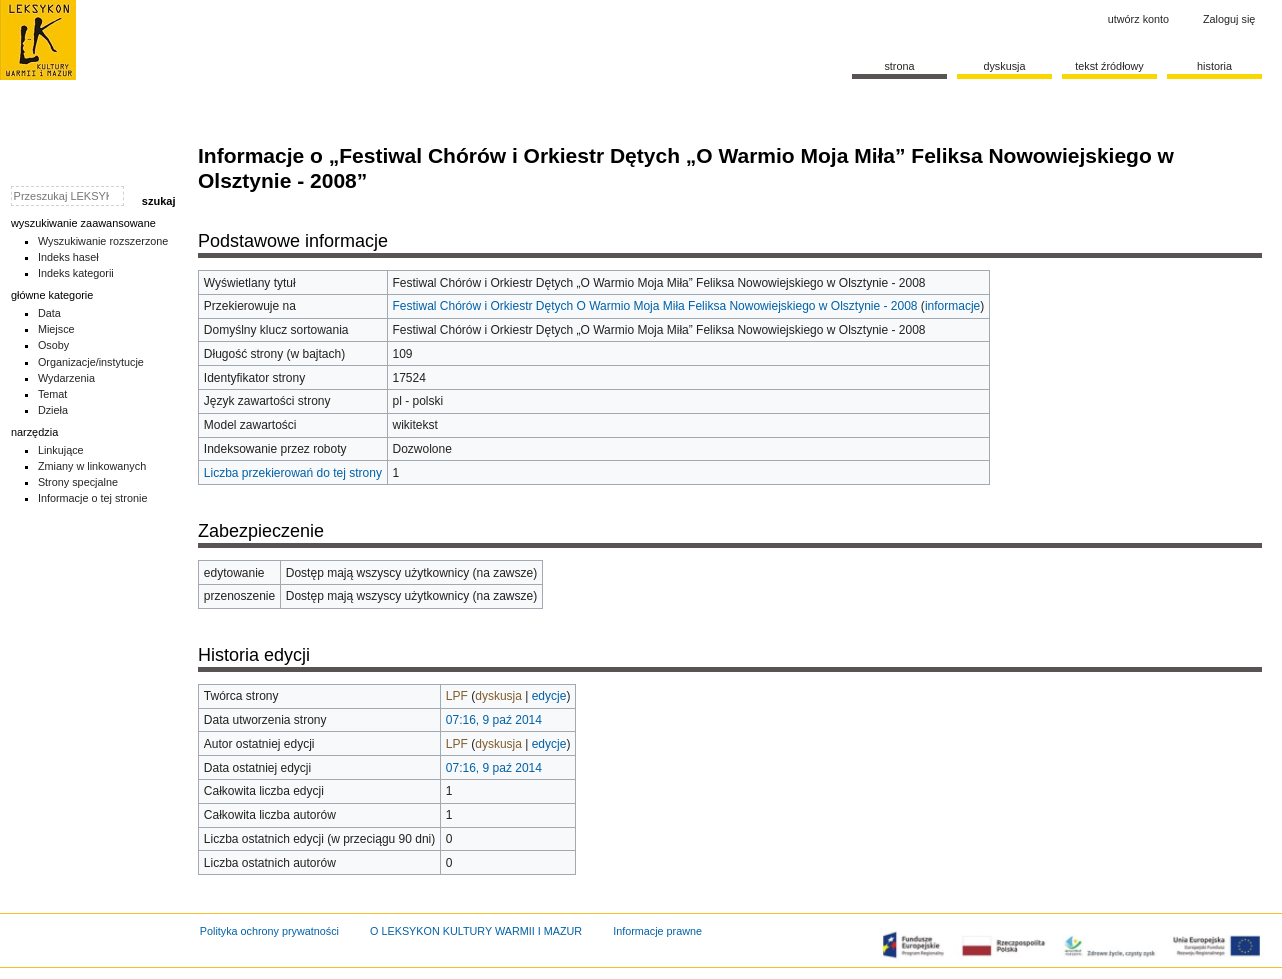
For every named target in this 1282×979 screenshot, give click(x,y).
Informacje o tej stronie (93, 498)
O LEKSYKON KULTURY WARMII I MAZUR (476, 931)
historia (1214, 66)
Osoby (53, 345)
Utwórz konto (1138, 19)
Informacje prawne (657, 931)
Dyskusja (1004, 66)
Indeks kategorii (76, 273)
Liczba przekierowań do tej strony (293, 473)
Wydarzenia (66, 378)
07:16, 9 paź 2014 (494, 720)
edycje (549, 696)
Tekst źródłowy (1109, 66)
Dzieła (53, 410)
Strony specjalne (78, 482)
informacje (952, 306)
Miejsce (56, 329)
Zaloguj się (1229, 19)
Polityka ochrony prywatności (269, 931)
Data (49, 313)
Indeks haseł (68, 257)
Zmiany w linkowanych (92, 466)
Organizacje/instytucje (91, 362)
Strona (899, 66)
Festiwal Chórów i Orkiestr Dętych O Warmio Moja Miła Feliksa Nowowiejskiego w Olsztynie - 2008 (654, 306)
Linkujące (61, 450)
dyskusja (498, 696)
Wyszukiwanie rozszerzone (103, 241)
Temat (53, 394)
